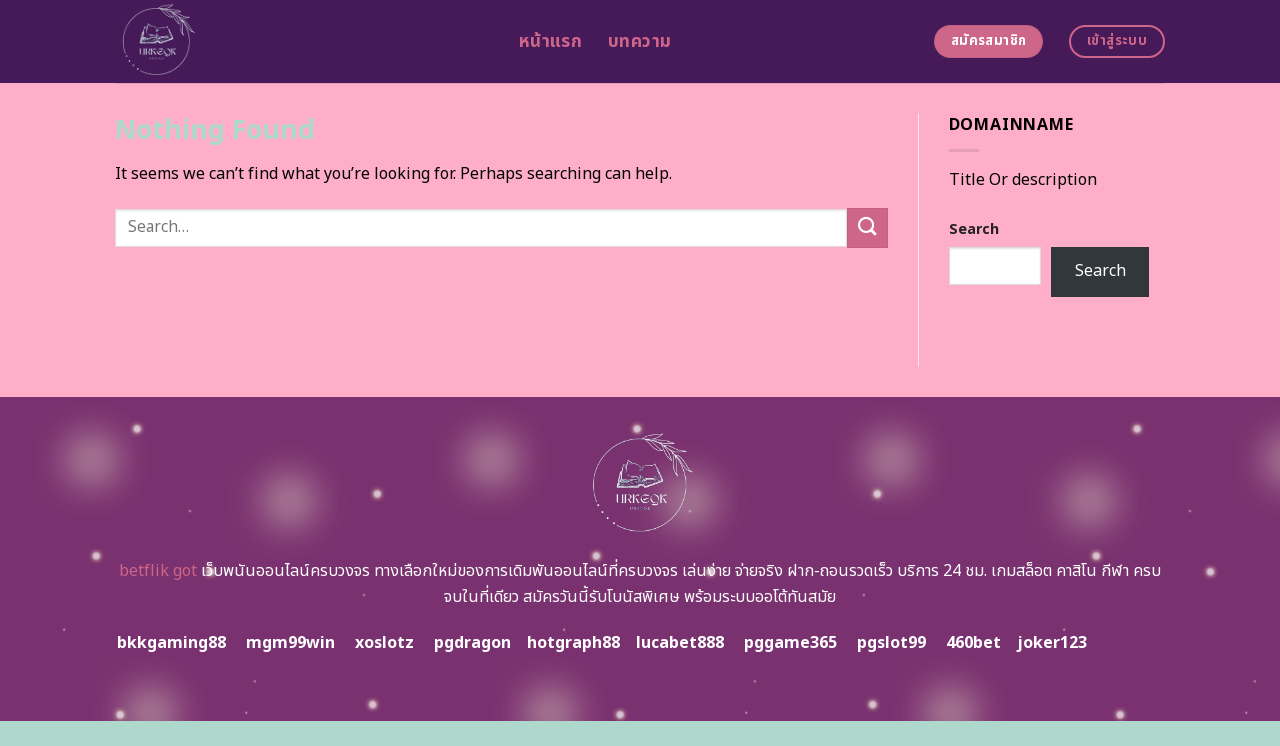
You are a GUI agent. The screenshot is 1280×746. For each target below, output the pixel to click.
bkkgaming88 (171, 643)
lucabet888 (680, 643)
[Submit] (867, 227)
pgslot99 (891, 643)
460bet (973, 643)
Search (974, 229)
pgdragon (472, 643)
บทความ (639, 41)
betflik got (158, 571)
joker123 (1052, 643)
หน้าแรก (550, 41)
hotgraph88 (573, 643)
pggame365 (790, 643)
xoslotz (384, 643)
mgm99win (290, 643)
